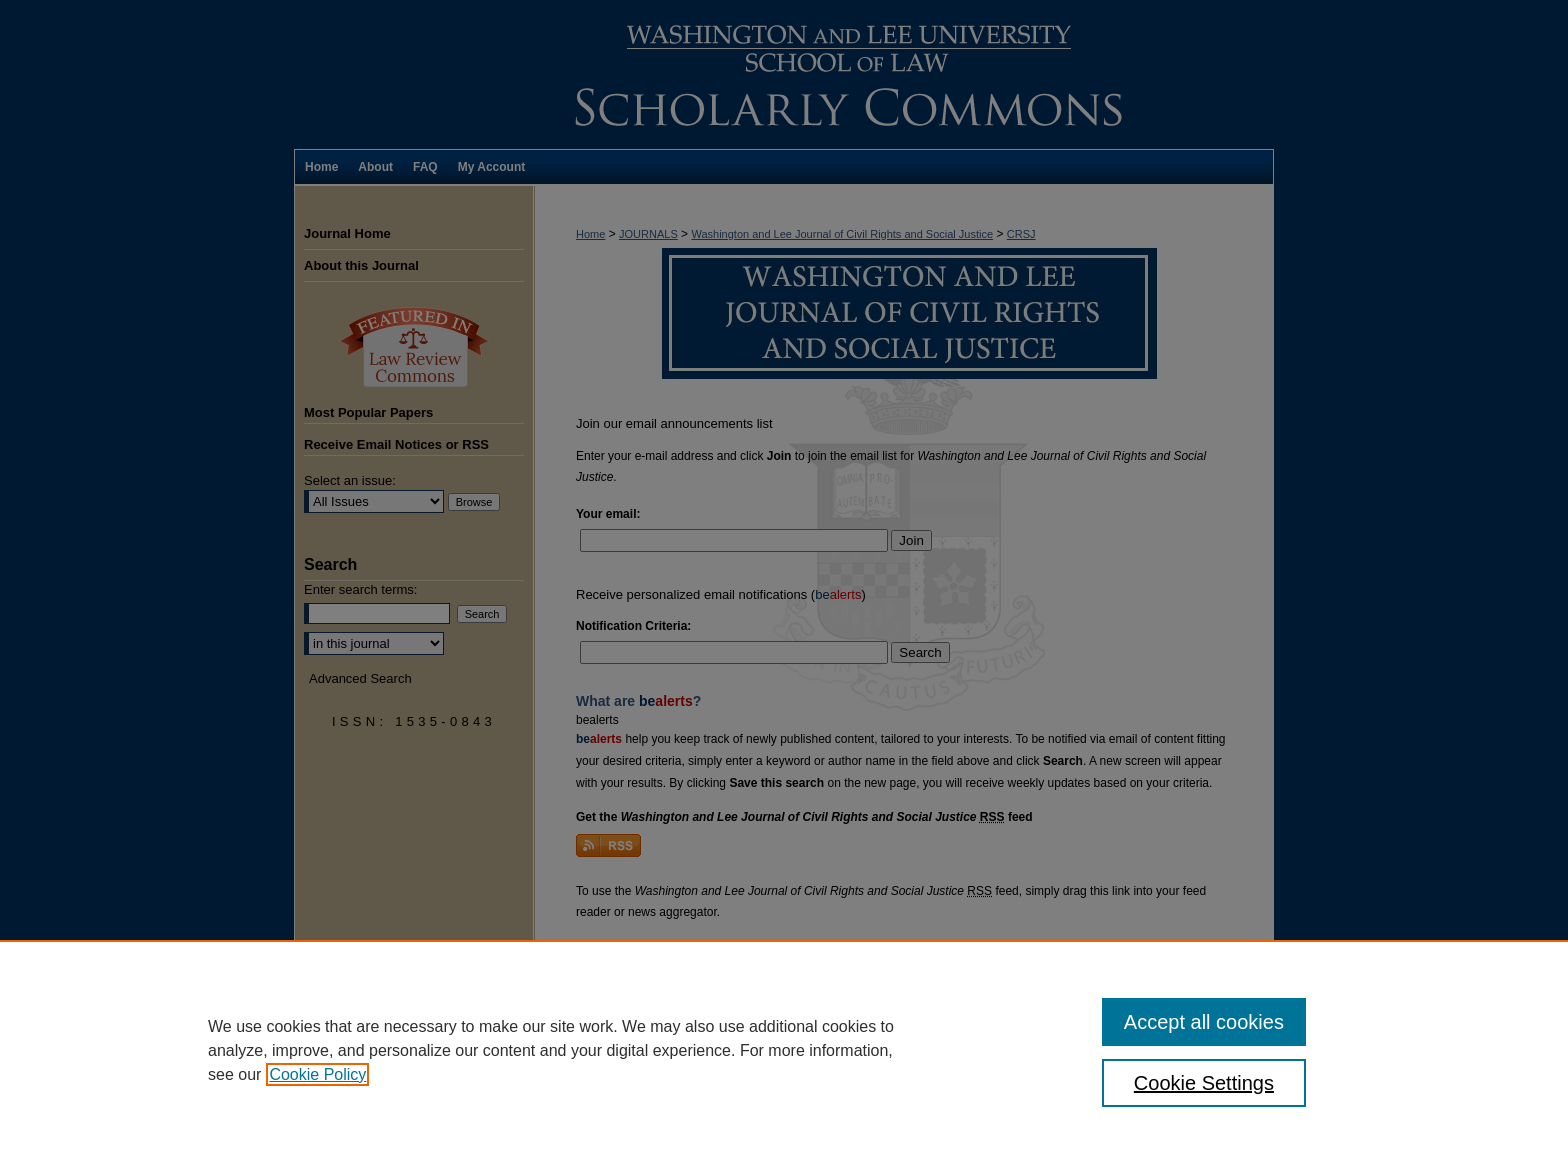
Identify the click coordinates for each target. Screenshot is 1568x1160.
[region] (784, 1050)
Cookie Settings (1204, 1083)
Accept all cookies (1204, 1022)
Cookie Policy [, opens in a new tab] (317, 1074)
